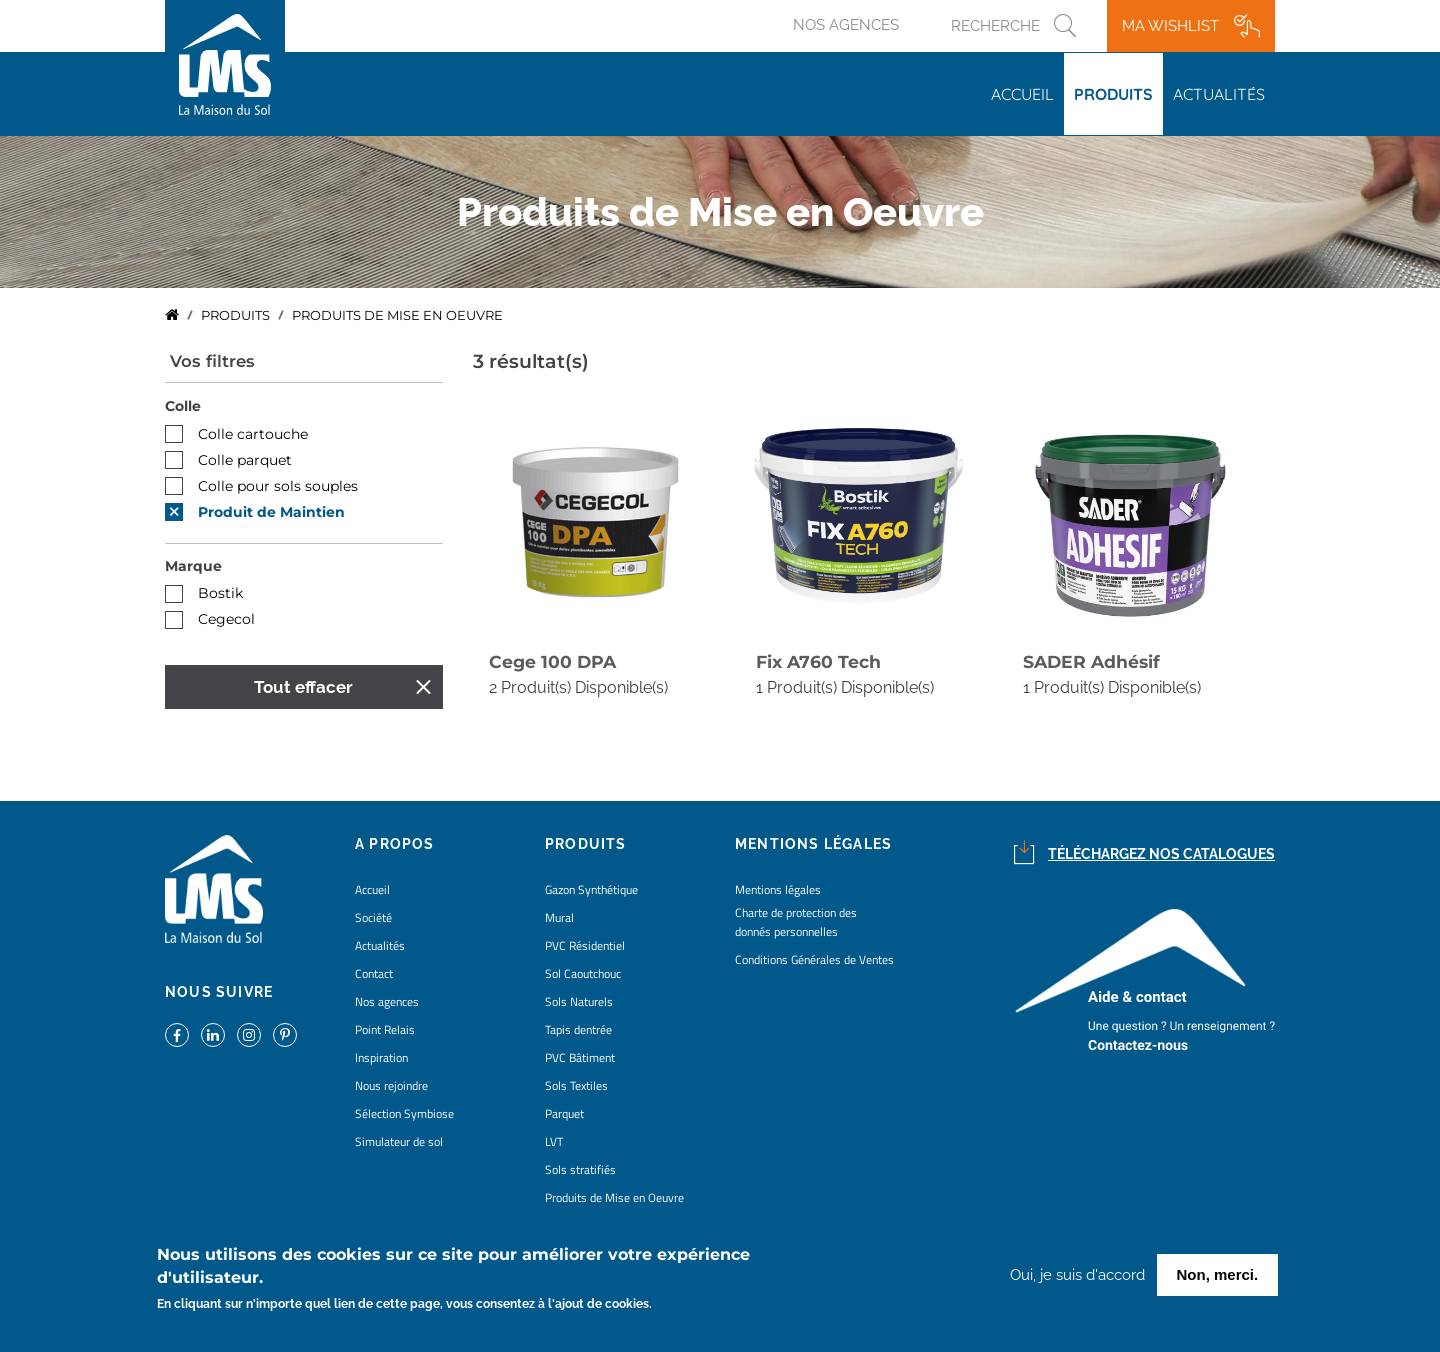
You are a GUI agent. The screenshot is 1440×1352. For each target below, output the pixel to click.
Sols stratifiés (580, 1169)
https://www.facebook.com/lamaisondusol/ (177, 1035)
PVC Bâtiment (580, 1057)
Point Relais (385, 1029)
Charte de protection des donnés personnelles (796, 922)
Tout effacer (303, 687)
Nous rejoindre (391, 1085)
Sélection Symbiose (404, 1113)
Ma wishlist (1170, 26)
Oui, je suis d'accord (1077, 1279)
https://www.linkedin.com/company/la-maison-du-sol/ (213, 1035)
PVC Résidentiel (585, 945)
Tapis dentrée (578, 1029)
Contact (374, 973)
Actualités (1219, 94)
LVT (554, 1141)
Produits (1113, 94)
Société (373, 917)
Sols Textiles (576, 1085)
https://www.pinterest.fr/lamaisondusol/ (285, 1035)
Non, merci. (1218, 1278)
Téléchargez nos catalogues (1161, 854)
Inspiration (381, 1057)
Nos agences (846, 25)
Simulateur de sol (399, 1141)
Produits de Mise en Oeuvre (614, 1197)
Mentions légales (778, 889)
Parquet (564, 1113)
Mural (559, 917)
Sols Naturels (579, 1001)
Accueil (1022, 94)
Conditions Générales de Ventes (814, 959)
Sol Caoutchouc (583, 973)
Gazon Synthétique (591, 889)
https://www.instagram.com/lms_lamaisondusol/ (249, 1035)
